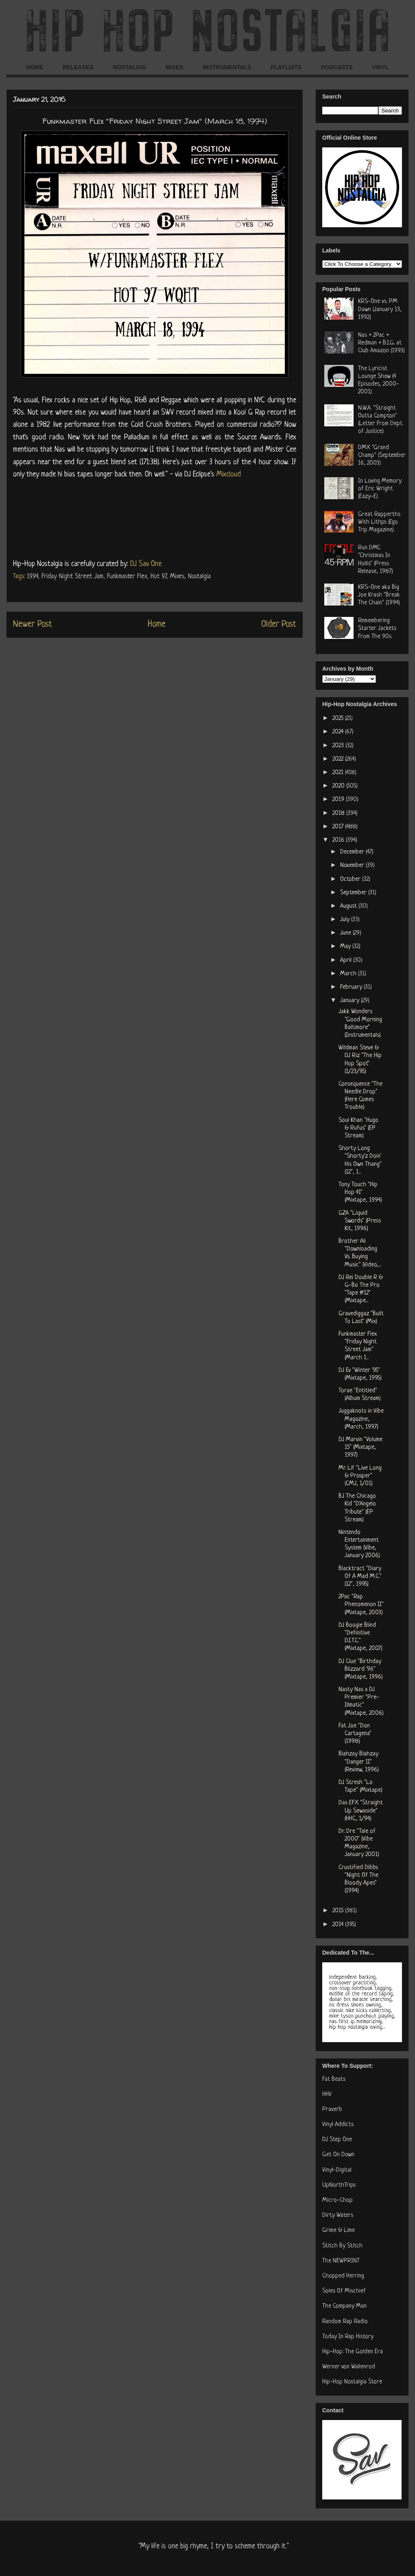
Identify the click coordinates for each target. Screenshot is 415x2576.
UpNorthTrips (339, 2185)
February (352, 987)
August (349, 906)
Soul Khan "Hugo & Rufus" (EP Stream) (358, 1128)
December (353, 852)
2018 (339, 813)
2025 (338, 718)
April (346, 960)
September (354, 892)
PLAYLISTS (286, 67)
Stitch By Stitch (342, 2245)
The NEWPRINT (341, 2261)
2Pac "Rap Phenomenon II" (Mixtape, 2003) (361, 1604)
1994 (32, 576)
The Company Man (344, 2306)
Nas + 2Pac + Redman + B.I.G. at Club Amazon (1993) (381, 343)
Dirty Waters (337, 2215)
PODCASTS (337, 67)
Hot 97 (158, 576)
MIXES (174, 67)
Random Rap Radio (345, 2321)
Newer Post (32, 624)
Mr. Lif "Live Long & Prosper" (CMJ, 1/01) (360, 1476)
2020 (339, 786)
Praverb (332, 2109)
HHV (327, 2094)
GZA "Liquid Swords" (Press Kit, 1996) (360, 1221)
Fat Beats (333, 2079)
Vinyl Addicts (338, 2124)
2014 (338, 1924)
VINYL (380, 67)
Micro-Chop (337, 2200)
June (346, 933)
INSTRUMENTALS (227, 67)
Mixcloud (228, 474)
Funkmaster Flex (127, 576)
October (351, 879)
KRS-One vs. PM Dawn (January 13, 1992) (380, 309)
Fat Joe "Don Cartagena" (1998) (355, 1733)
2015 (338, 1910)
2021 (338, 772)
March (349, 973)
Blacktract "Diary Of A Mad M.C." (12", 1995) (360, 1576)
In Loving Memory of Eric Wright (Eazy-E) (380, 489)
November (353, 865)
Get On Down (338, 2154)
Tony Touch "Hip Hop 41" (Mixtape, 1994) (360, 1192)
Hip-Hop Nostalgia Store (352, 2382)
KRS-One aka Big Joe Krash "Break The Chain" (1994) (379, 595)
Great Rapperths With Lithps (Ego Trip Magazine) (379, 522)
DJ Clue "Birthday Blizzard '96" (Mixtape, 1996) (361, 1669)
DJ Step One (337, 2139)
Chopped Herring (343, 2276)
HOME (34, 67)
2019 (339, 799)
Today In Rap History (348, 2336)
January (350, 1000)
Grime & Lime (338, 2230)
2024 (338, 731)
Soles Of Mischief (344, 2291)
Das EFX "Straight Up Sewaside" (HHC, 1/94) (361, 1810)
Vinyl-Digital (337, 2170)
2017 (338, 826)
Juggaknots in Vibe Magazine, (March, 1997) (361, 1419)
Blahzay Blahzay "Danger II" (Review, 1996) (359, 1762)
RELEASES (78, 67)
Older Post (278, 624)
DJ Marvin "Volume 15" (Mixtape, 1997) (360, 1447)
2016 (339, 840)
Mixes (177, 576)
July (345, 919)
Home (157, 624)
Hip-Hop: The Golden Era (352, 2351)
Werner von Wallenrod (348, 2366)
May (346, 946)
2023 (338, 745)
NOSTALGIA (129, 67)
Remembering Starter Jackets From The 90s (377, 628)
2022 (338, 759)
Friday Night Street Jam (72, 576)
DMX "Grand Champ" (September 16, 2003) (382, 455)
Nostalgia (199, 576)
